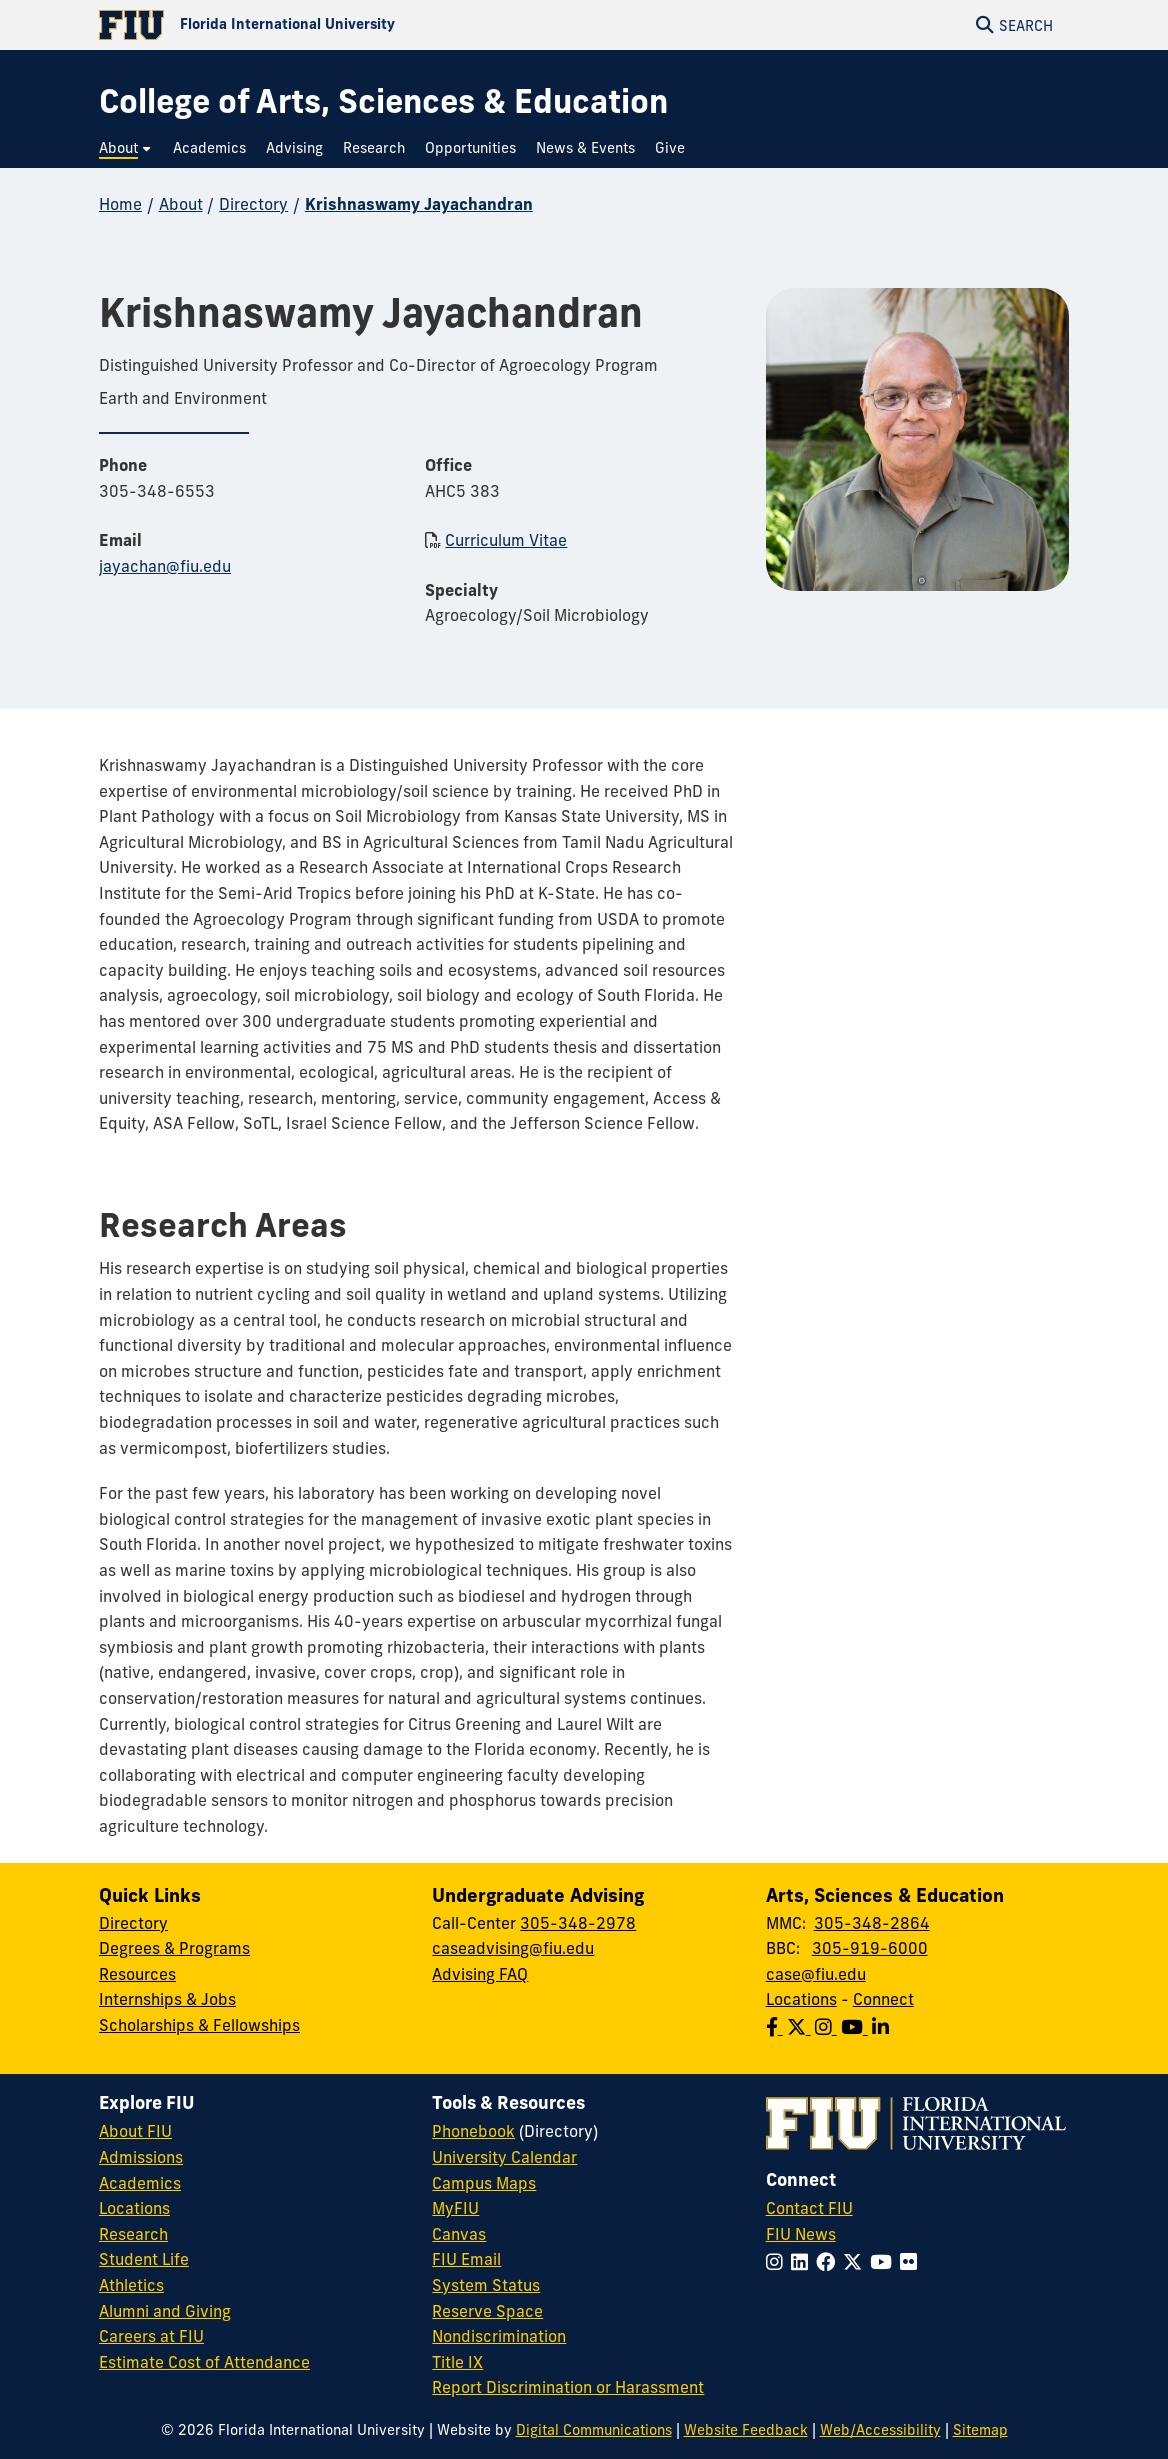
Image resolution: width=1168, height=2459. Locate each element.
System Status (486, 2285)
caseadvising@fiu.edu (513, 1948)
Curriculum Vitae (506, 540)
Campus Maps (484, 2183)
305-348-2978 (578, 1923)
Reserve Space (487, 2311)
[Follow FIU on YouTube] (885, 2262)
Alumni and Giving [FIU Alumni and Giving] (165, 2311)
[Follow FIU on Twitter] (856, 2262)
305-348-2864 (872, 1923)
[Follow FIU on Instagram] (778, 2262)
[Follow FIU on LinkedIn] (803, 2262)
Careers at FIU (151, 2336)
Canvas (459, 2234)
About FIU (135, 2131)
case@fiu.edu (816, 1974)
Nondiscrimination (499, 2336)
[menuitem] (126, 148)
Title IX (457, 2362)
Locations (801, 1999)
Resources (137, 1974)
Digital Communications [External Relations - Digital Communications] (594, 2430)
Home (120, 204)
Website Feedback (746, 2430)
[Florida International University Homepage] (341, 25)
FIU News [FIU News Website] (801, 2234)
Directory (253, 204)
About (181, 204)
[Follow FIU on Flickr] (912, 2262)
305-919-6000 (870, 1948)
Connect (883, 1999)
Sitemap (980, 2430)
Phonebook (473, 2131)
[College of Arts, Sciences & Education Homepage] (383, 101)
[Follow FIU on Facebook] (829, 2262)
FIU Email (466, 2259)
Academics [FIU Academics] (140, 2183)
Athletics (131, 2285)
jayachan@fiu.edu (165, 566)
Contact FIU (809, 2208)
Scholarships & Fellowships (199, 2025)
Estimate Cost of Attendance (204, 2362)
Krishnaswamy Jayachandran (419, 204)
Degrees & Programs (174, 1948)
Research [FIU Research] (133, 2234)
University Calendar (504, 2157)
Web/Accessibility (880, 2430)
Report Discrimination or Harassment (568, 2387)
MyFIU (455, 2208)
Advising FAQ (480, 1974)
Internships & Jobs (167, 1999)
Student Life (144, 2259)
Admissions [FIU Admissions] (141, 2157)
